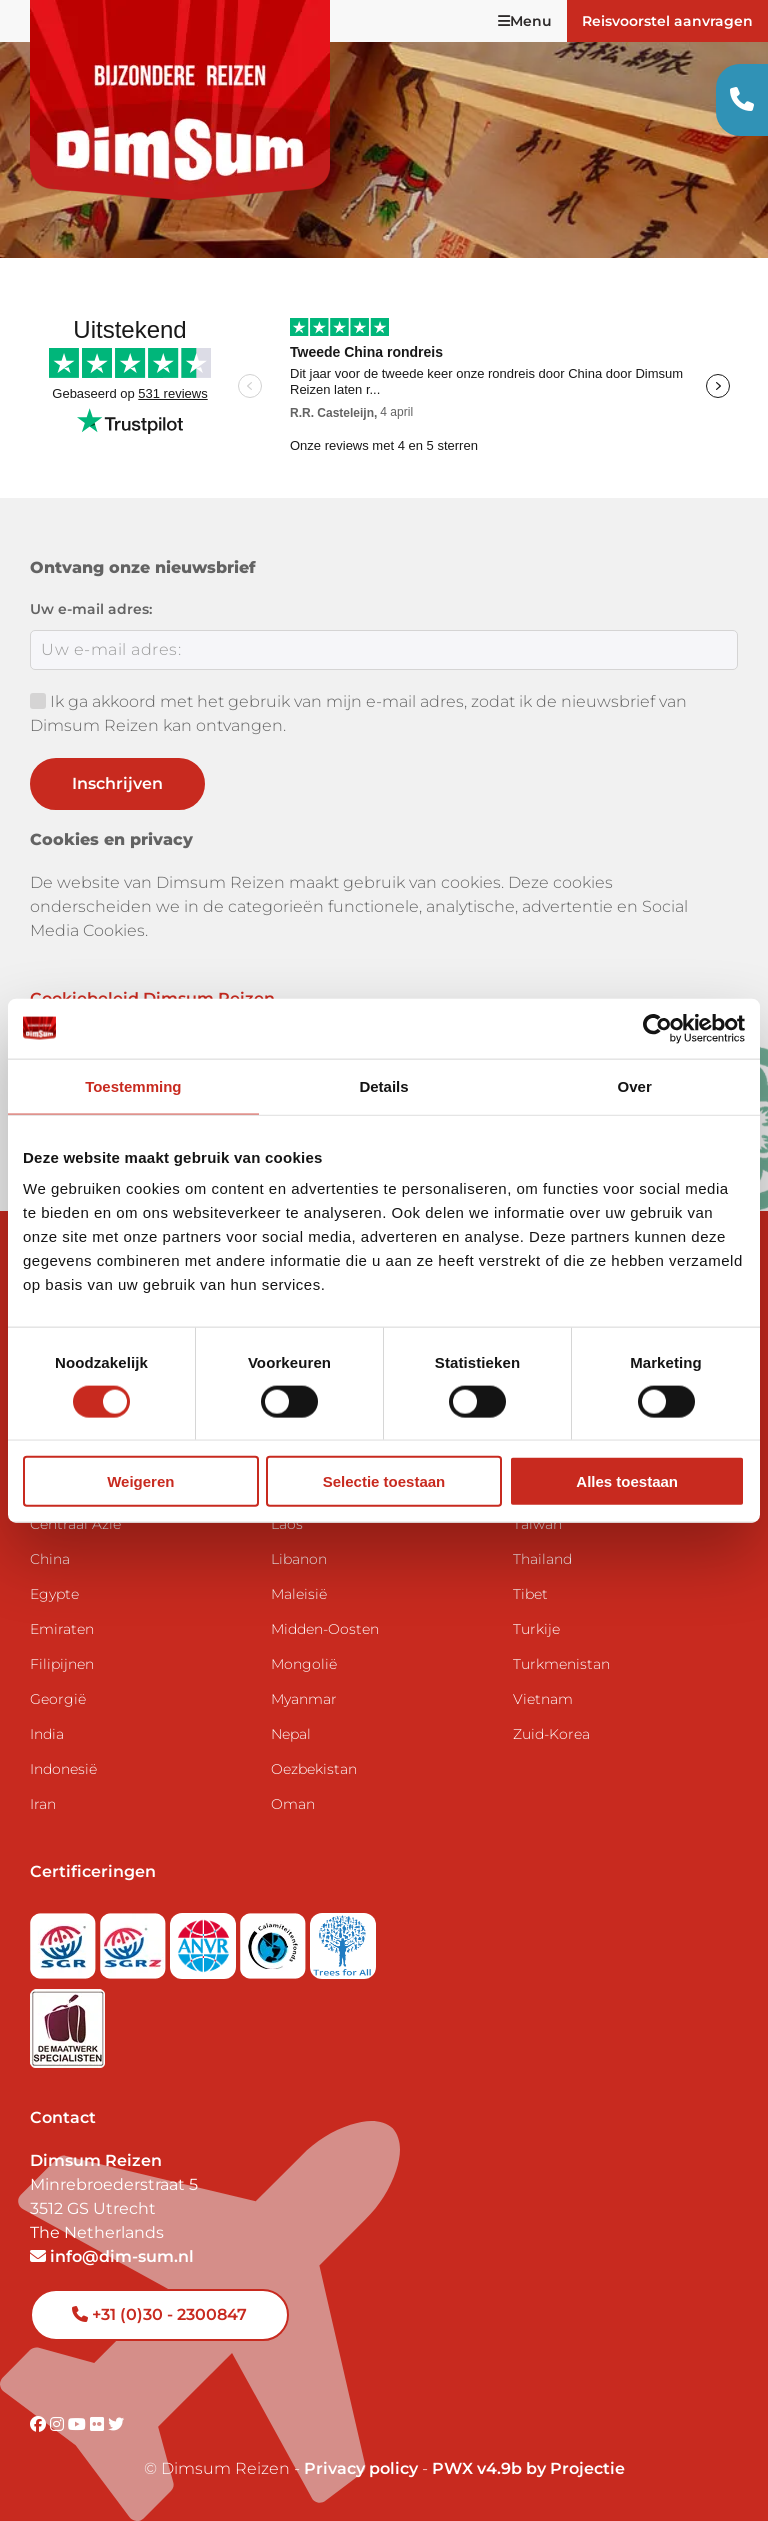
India (47, 1734)
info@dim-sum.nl (112, 2256)
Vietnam (543, 1699)
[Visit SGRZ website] (135, 1939)
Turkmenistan (561, 1664)
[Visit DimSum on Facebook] (40, 2424)
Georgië (58, 1699)
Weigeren (140, 1481)
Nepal (291, 1734)
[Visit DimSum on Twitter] (116, 2424)
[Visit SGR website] (65, 1939)
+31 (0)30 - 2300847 (159, 2314)
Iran (43, 1804)
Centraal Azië (75, 1524)
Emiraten (62, 1629)
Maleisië (299, 1594)
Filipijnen (62, 1664)
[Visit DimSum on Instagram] (59, 2424)
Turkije (536, 1629)
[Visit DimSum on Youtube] (79, 2424)
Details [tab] (383, 1085)
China (50, 1559)
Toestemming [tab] (133, 1085)
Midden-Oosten (325, 1629)
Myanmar (304, 1699)
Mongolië (304, 1664)
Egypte (54, 1594)
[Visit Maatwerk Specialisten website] (67, 2022)
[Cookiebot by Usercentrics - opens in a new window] (657, 1028)
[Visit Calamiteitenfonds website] (275, 1939)
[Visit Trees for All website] (343, 1939)
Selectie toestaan (384, 1481)
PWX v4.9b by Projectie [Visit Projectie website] (528, 2468)
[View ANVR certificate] (205, 1939)
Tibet (530, 1594)
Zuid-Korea (551, 1734)
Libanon (299, 1559)
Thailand (542, 1559)
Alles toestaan (627, 1481)
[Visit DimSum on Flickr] (99, 2424)
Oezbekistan (314, 1769)
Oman (293, 1804)
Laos (287, 1524)
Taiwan (537, 1524)
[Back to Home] (180, 100)
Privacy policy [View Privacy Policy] (361, 2468)
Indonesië (63, 1769)
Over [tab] (635, 1085)
